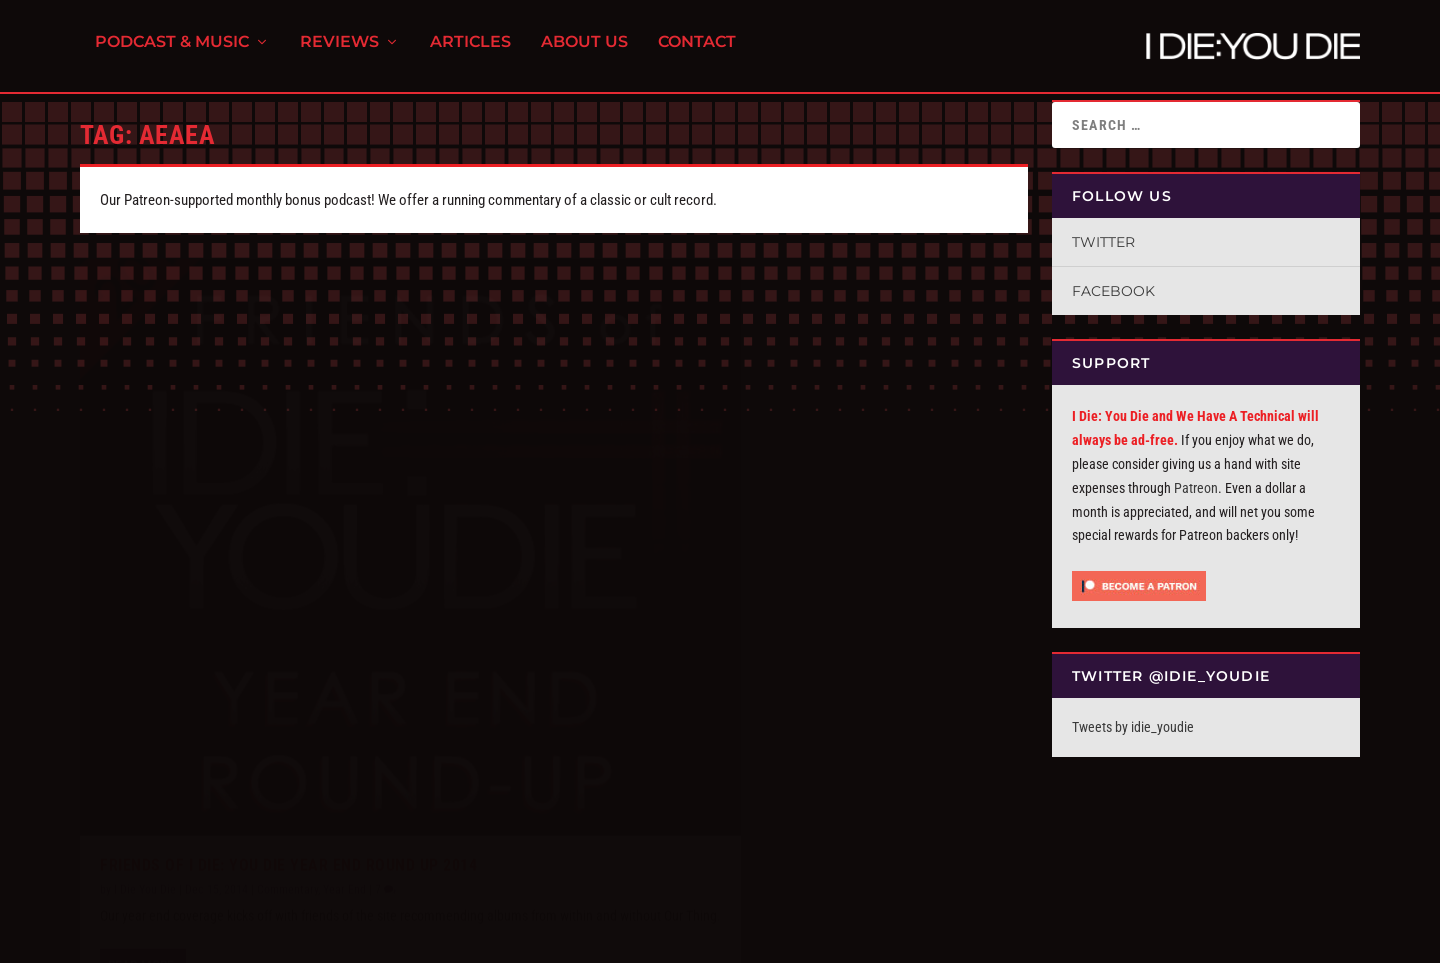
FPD (289, 939)
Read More (141, 849)
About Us (584, 50)
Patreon (1196, 488)
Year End (344, 749)
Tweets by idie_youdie (1133, 727)
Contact (697, 50)
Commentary (287, 749)
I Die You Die (145, 749)
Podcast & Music (172, 50)
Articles (470, 50)
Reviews (339, 50)
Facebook (1113, 291)
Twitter (1103, 242)
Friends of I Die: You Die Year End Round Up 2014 (288, 724)
